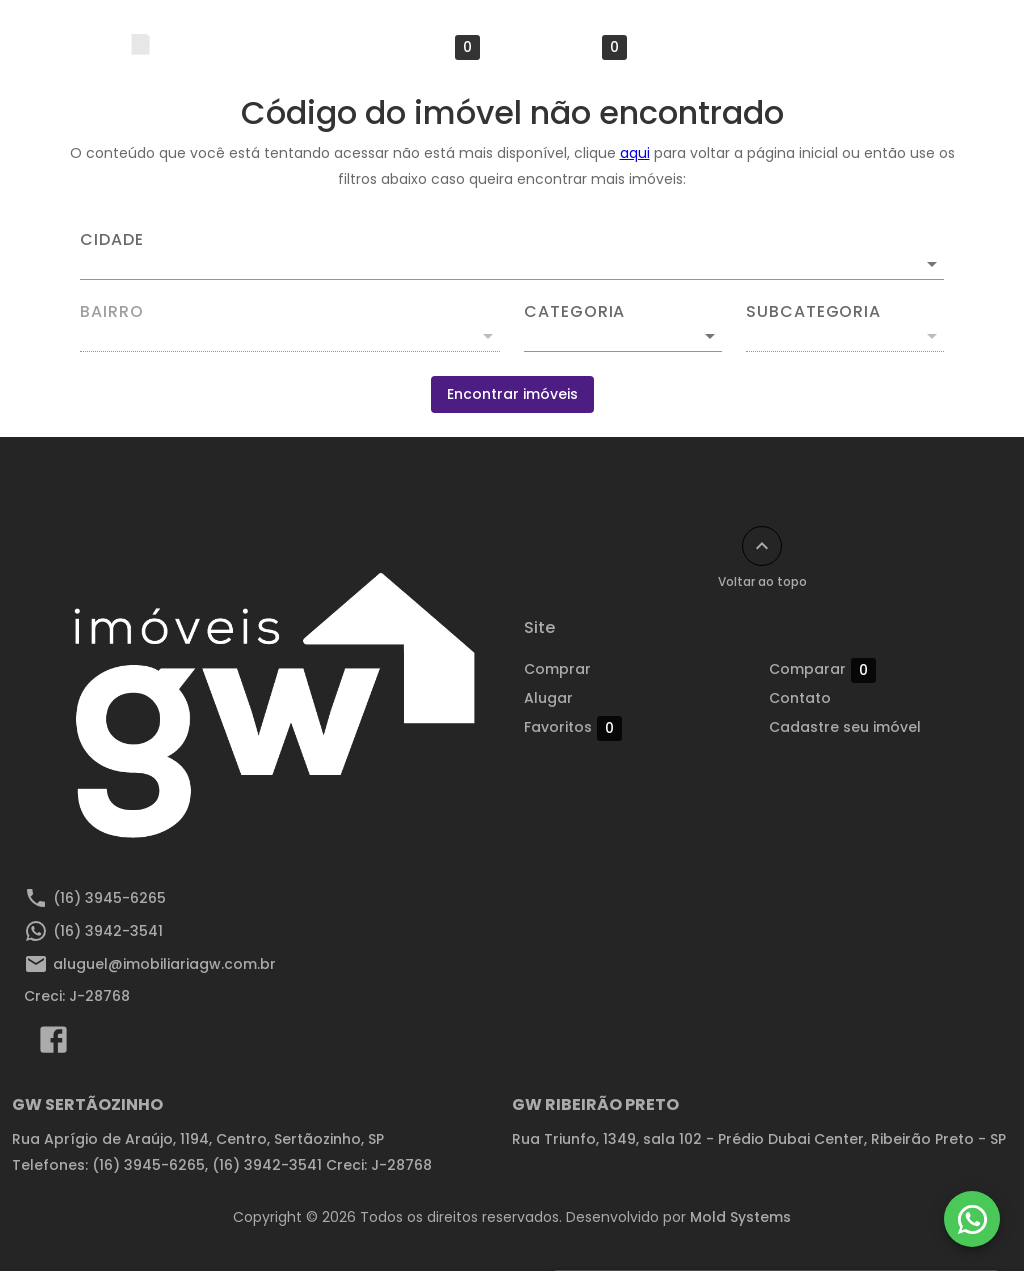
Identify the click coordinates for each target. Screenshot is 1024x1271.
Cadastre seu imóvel (743, 47)
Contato (800, 698)
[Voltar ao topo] (762, 546)
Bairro (112, 312)
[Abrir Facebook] (53, 1044)
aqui (635, 153)
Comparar (573, 47)
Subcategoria (813, 312)
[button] (623, 336)
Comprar (219, 47)
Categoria (574, 312)
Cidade (112, 240)
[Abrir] (932, 264)
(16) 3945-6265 (109, 898)
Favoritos (431, 47)
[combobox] (512, 256)
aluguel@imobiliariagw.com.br (164, 964)
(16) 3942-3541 (108, 931)
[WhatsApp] (972, 1219)
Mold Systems (740, 1217)
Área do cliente (914, 47)
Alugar (317, 47)
